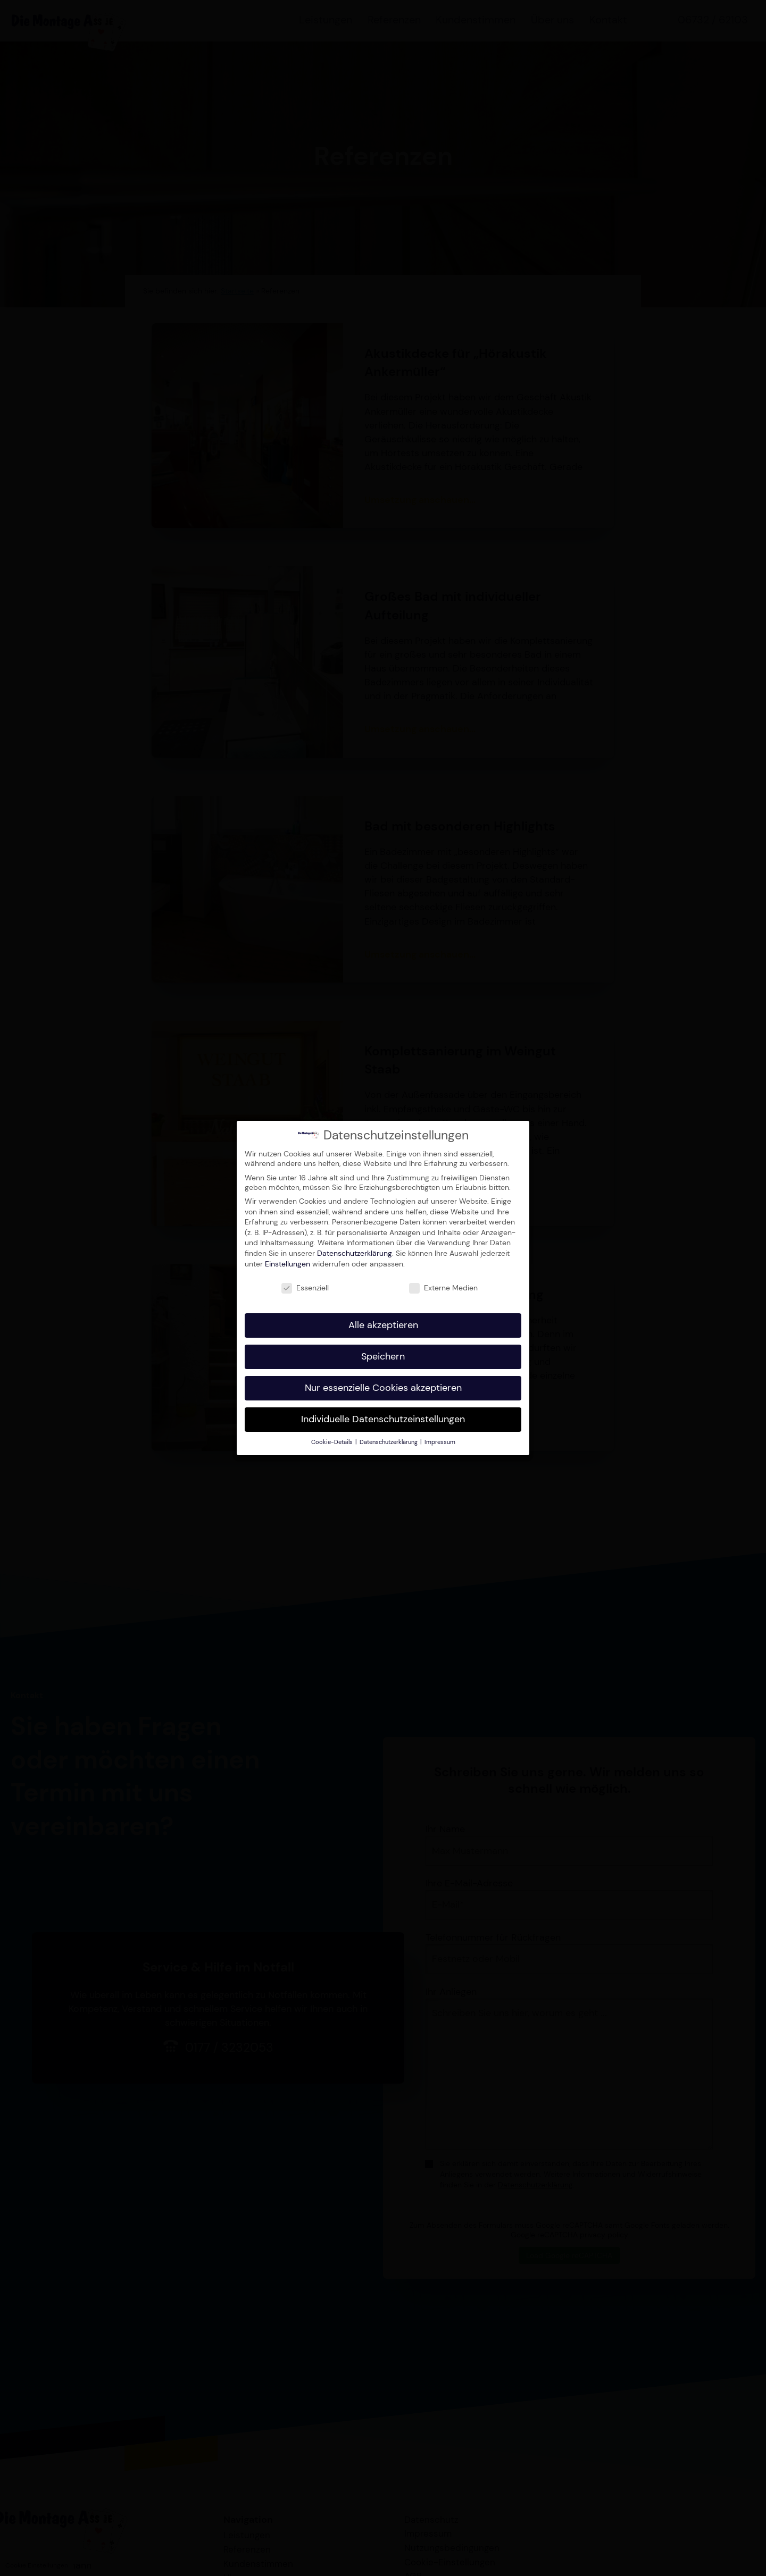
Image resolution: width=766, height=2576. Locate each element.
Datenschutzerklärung (354, 1249)
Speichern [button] (383, 1353)
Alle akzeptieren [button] (383, 1322)
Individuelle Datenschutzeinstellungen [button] (383, 1415)
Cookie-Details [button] (332, 1438)
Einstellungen (287, 1260)
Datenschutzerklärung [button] (389, 1438)
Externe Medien (443, 1284)
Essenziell (305, 1284)
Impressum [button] (439, 1438)
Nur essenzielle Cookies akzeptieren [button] (383, 1384)
